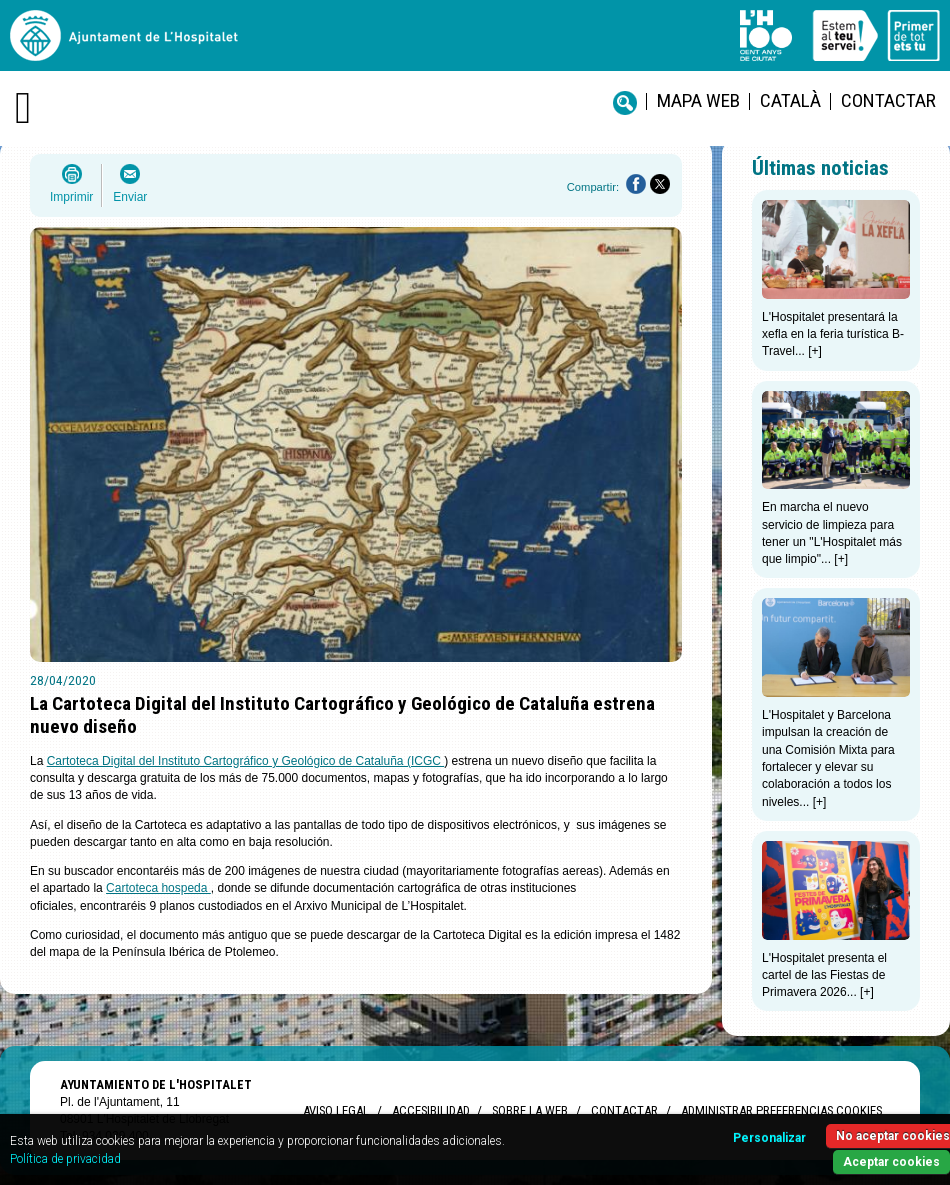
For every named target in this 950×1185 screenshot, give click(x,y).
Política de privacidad (65, 1159)
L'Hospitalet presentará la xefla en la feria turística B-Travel (833, 334)
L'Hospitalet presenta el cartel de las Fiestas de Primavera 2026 (824, 975)
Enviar (130, 197)
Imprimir (71, 197)
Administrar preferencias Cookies (781, 1110)
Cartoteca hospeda (158, 888)
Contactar (888, 100)
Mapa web (698, 100)
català (790, 100)
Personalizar (769, 1138)
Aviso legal (336, 1110)
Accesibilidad (430, 1110)
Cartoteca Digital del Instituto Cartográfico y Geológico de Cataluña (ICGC (246, 761)
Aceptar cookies (891, 1162)
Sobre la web (530, 1110)
